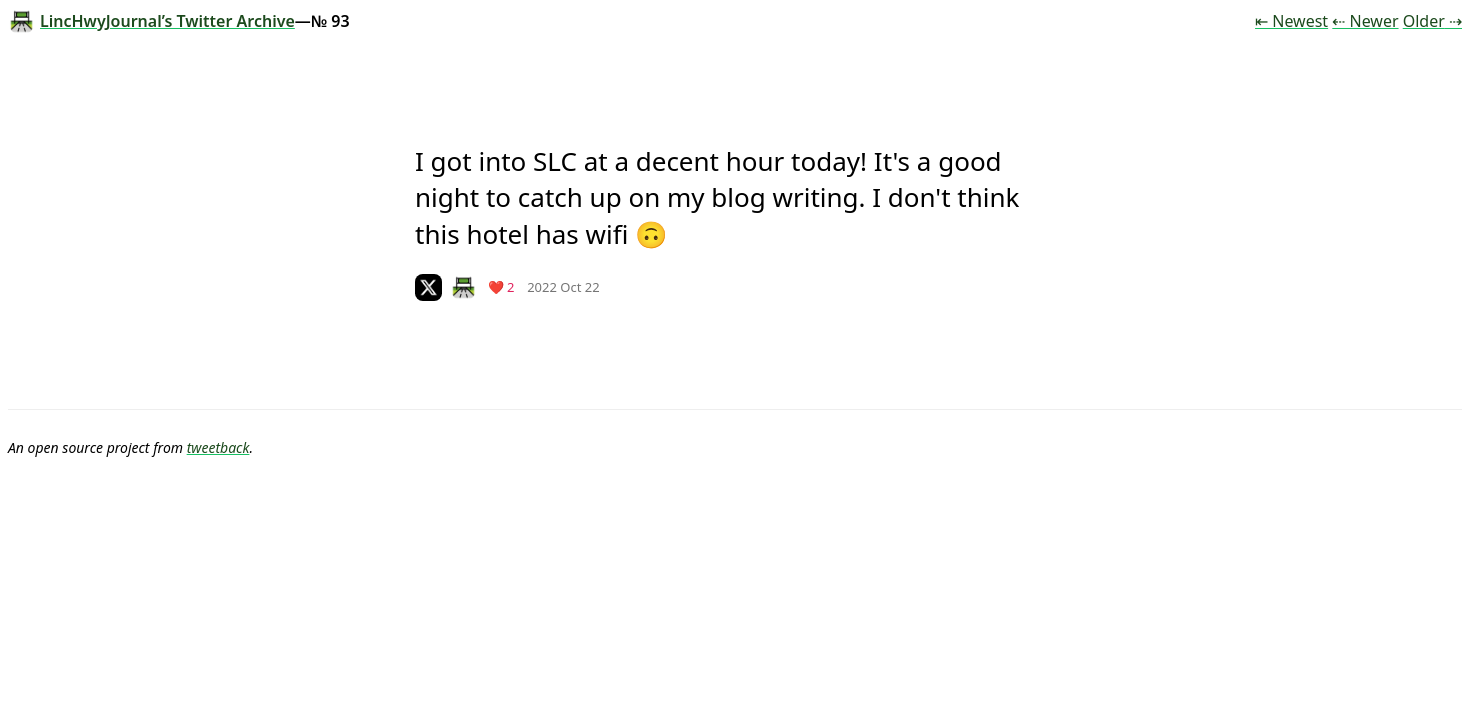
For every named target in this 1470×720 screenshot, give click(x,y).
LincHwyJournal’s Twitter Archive (151, 21)
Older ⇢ (1432, 21)
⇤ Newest (1291, 21)
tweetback (218, 447)
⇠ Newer (1365, 21)
